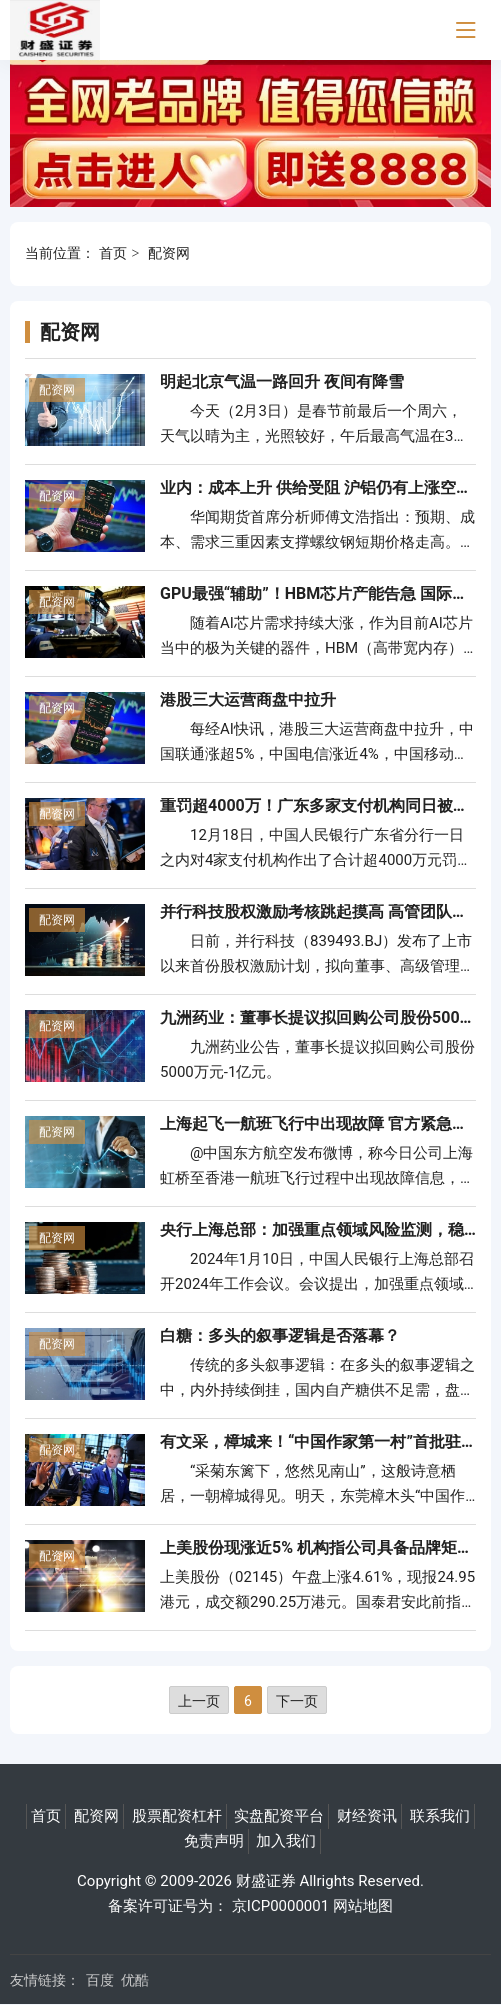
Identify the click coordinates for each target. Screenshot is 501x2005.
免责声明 (214, 1841)
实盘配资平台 (279, 1816)
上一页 (199, 1701)
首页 (113, 253)
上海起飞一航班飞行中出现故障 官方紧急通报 (322, 1123)
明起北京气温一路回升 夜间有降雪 (282, 381)
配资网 (169, 253)
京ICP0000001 (280, 1906)
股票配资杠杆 (177, 1816)
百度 (100, 1980)
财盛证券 (266, 1881)
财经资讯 (367, 1816)
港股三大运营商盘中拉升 (248, 699)
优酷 (135, 1980)
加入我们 (286, 1841)
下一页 (297, 1701)
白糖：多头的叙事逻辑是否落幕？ (280, 1335)
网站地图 (363, 1906)
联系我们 (440, 1816)
